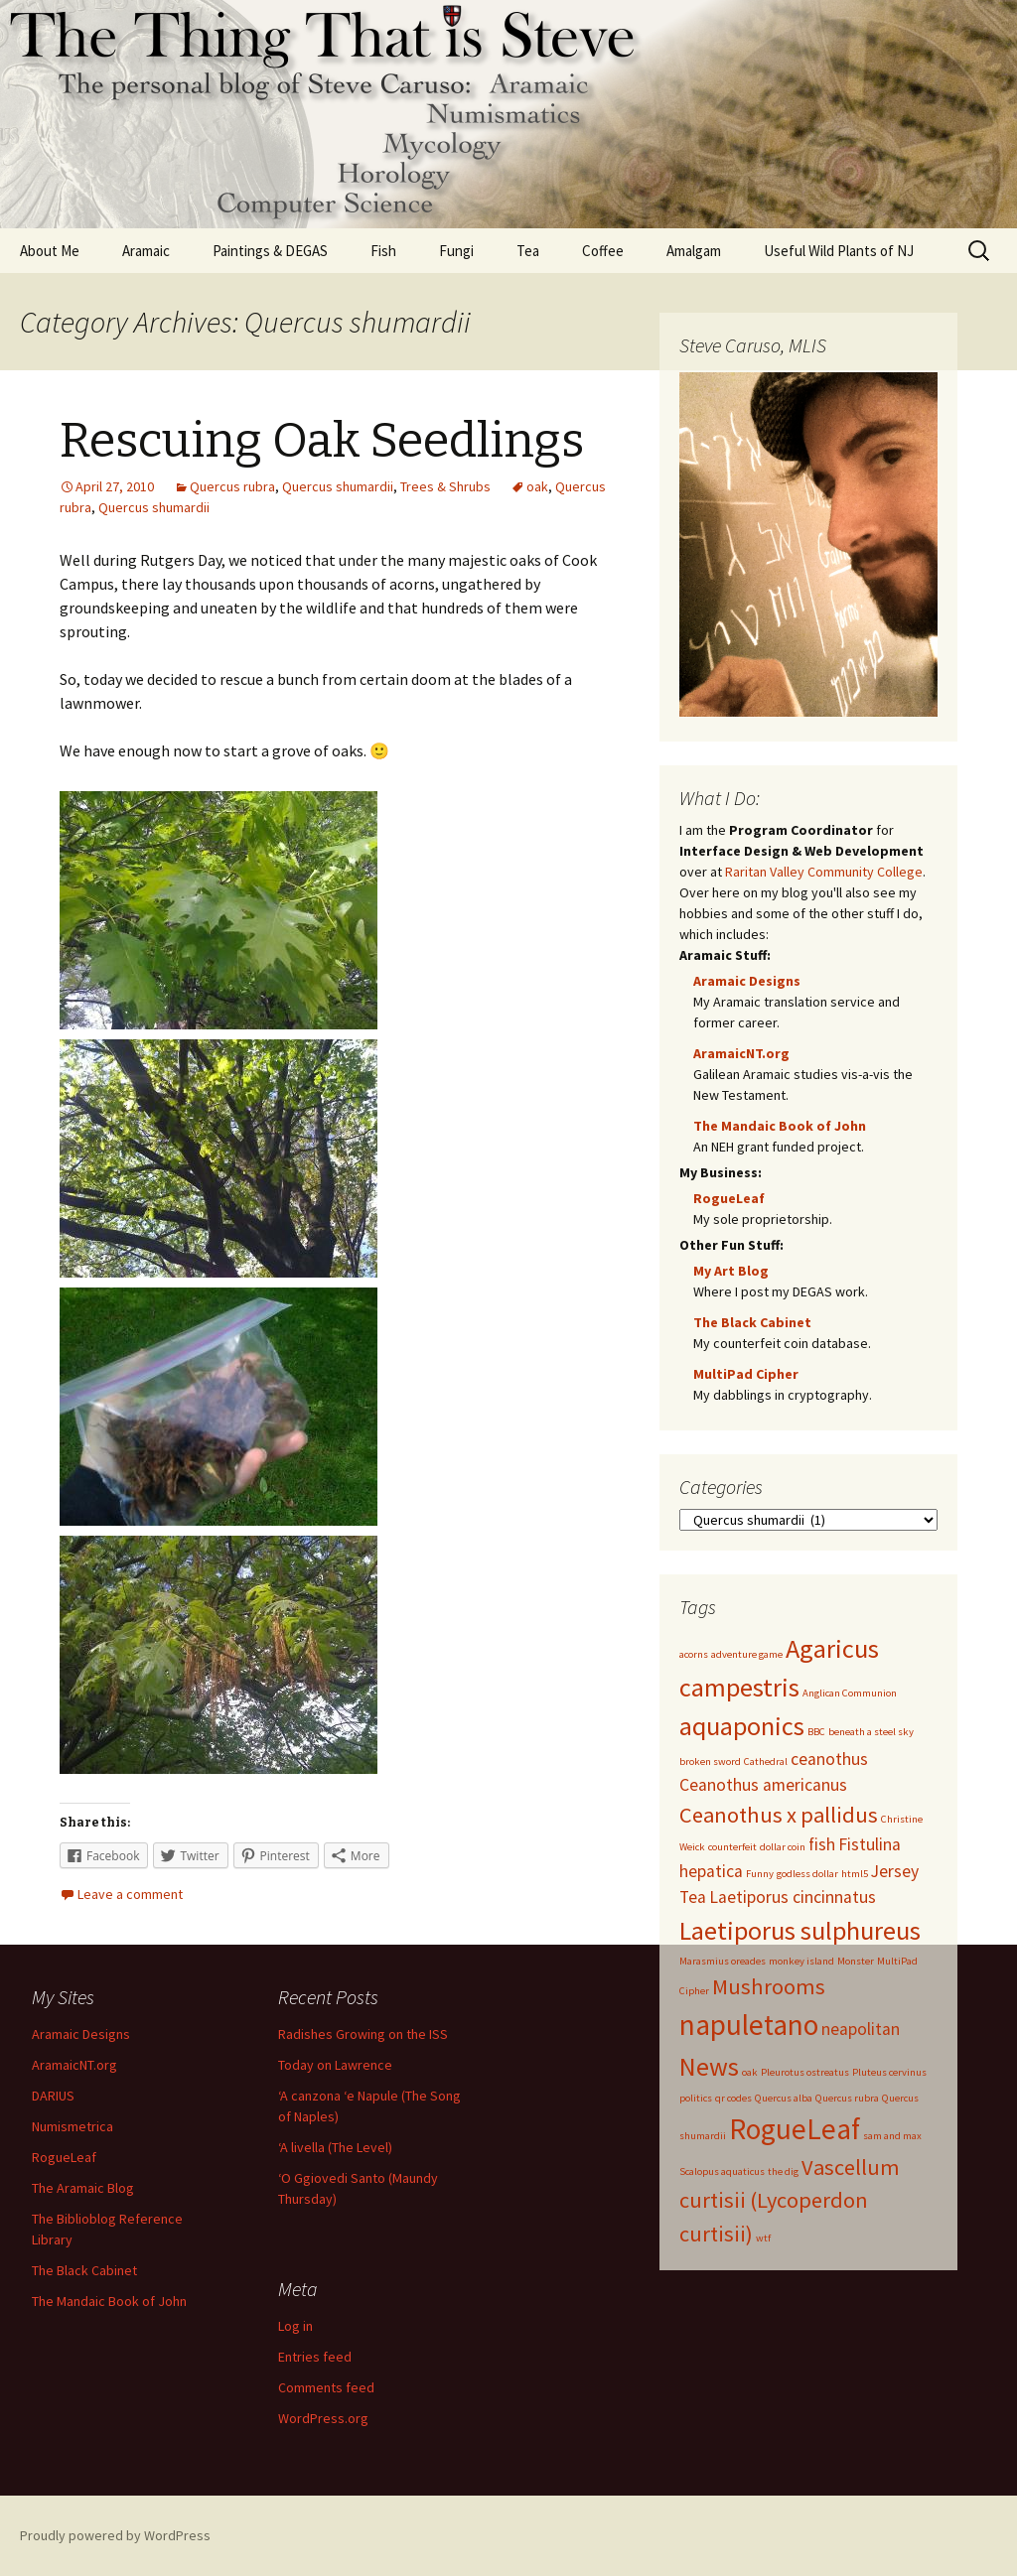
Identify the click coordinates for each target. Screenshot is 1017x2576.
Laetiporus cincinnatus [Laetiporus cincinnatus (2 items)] (792, 1897)
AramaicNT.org (741, 1053)
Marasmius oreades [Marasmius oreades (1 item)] (722, 1961)
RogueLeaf (729, 1198)
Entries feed (315, 2357)
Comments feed (326, 2387)
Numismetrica (72, 2126)
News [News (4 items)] (709, 2066)
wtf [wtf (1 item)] (763, 2238)
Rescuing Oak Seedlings (322, 441)
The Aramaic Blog (83, 2188)
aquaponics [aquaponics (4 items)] (741, 1725)
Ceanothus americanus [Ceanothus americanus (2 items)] (763, 1785)
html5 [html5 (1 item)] (854, 1873)
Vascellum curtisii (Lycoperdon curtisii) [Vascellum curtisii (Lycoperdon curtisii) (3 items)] (789, 2200)
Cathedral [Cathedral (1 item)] (766, 1761)
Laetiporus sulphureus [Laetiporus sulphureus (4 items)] (800, 1930)
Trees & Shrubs (445, 486)
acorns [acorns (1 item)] (693, 1654)
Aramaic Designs (746, 981)
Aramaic (146, 250)
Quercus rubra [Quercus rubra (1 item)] (847, 2098)
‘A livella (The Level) (335, 2147)
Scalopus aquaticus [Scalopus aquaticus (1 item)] (722, 2171)
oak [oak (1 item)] (750, 2072)
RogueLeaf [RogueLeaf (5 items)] (794, 2128)
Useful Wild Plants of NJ (839, 250)
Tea (527, 250)
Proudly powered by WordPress (115, 2535)
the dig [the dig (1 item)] (783, 2171)
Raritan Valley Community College (824, 872)
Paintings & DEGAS (270, 250)
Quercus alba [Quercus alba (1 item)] (783, 2098)
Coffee (603, 250)
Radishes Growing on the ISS (363, 2034)
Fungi (456, 250)
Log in (295, 2326)
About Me (49, 250)
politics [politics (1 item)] (695, 2098)
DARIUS (53, 2095)
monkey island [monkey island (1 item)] (801, 1961)
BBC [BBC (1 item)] (816, 1731)
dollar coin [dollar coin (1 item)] (782, 1846)
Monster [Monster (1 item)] (855, 1961)
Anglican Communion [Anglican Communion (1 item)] (849, 1693)
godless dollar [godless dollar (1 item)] (807, 1873)
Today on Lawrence (335, 2065)
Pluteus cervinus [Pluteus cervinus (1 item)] (889, 2072)
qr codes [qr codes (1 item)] (733, 2098)
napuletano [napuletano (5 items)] (748, 2024)
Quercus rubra (232, 486)
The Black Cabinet (752, 1322)
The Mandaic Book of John (779, 1126)
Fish (383, 250)
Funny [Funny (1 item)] (760, 1873)
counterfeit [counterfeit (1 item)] (732, 1846)
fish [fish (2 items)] (821, 1844)
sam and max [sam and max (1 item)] (892, 2135)
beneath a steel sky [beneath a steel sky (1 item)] (871, 1731)
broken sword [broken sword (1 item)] (710, 1761)
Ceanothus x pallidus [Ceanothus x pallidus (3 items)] (778, 1815)
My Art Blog (731, 1271)
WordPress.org (323, 2418)
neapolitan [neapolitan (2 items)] (860, 2029)
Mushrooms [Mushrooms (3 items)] (768, 1986)
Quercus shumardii (337, 486)
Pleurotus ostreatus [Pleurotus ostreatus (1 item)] (805, 2072)
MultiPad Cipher (746, 1374)
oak (537, 486)
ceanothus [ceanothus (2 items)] (829, 1759)
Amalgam (693, 250)
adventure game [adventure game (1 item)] (747, 1654)
